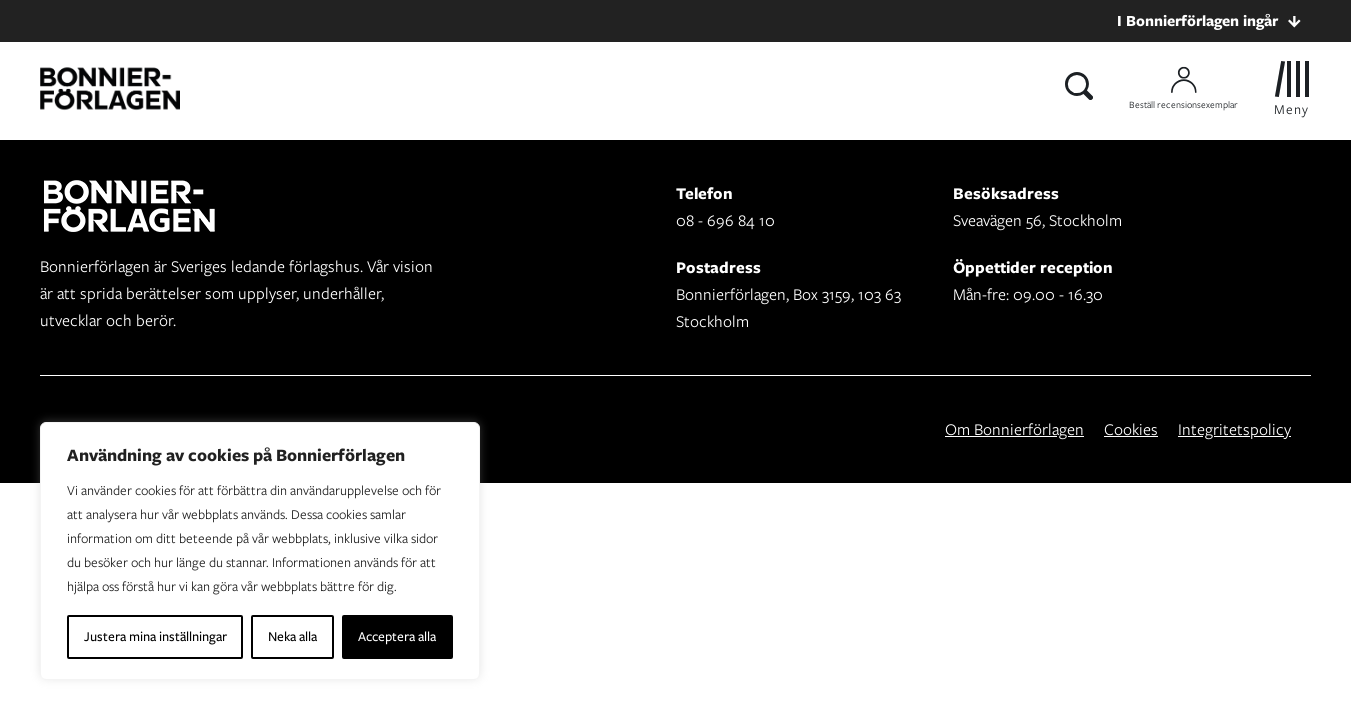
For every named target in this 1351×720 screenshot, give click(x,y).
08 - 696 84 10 (725, 220)
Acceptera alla (397, 636)
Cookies (1131, 429)
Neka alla (292, 636)
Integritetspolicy (1234, 429)
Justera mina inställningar (155, 636)
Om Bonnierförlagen (1014, 429)
